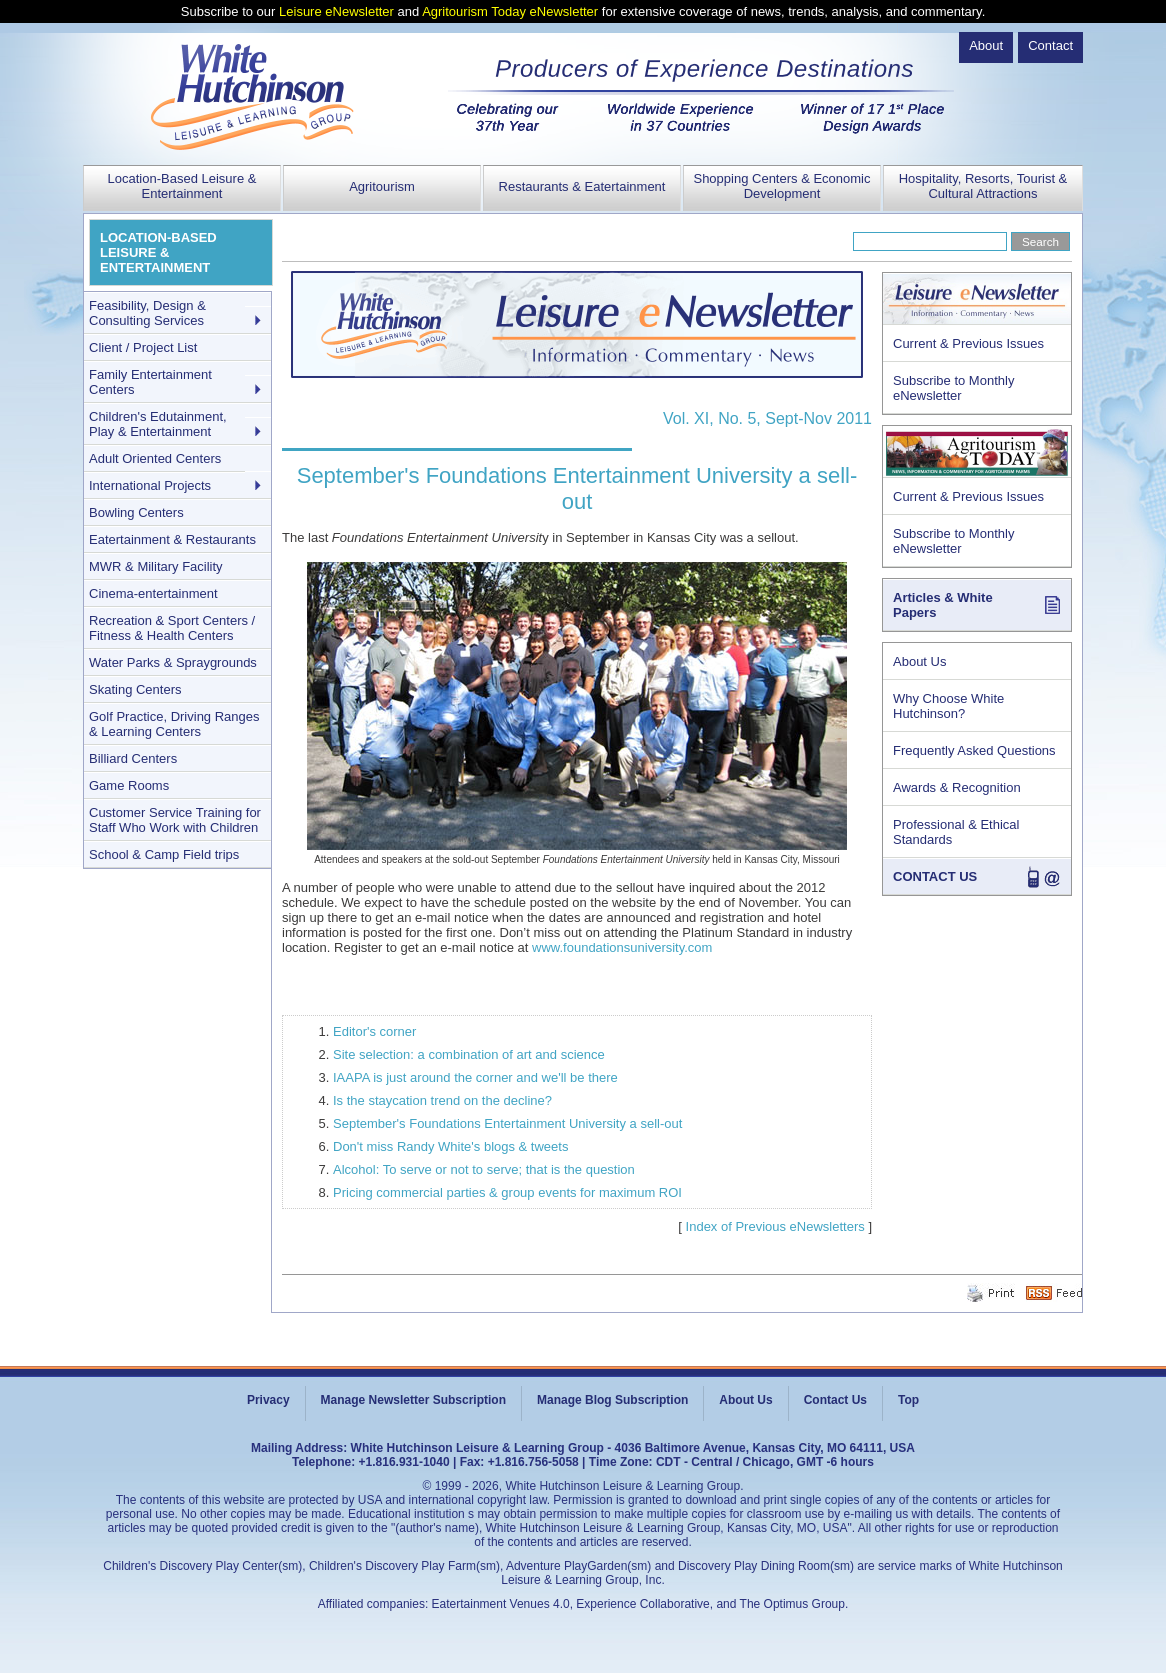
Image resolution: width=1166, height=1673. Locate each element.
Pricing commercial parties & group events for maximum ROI (507, 1192)
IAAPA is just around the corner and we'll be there (475, 1077)
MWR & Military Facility (156, 566)
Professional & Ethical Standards (956, 832)
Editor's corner (374, 1031)
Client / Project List (143, 347)
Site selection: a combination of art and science (469, 1054)
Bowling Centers (136, 512)
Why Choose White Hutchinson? (948, 706)
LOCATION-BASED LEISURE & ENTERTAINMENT (158, 252)
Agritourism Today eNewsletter (510, 11)
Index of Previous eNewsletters (775, 1226)
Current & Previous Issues (968, 343)
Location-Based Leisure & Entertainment (182, 186)
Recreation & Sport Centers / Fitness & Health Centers (172, 628)
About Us (919, 661)
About (986, 45)
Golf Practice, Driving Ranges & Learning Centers (174, 724)
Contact (1050, 45)
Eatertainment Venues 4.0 (501, 1604)
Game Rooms (129, 785)
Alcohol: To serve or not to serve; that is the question (484, 1169)
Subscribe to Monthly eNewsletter (953, 388)
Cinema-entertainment (153, 593)
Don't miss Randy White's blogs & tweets (450, 1146)
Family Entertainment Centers (150, 382)
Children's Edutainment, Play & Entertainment (158, 424)
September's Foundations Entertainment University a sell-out (507, 1123)
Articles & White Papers (943, 605)
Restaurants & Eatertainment (582, 186)
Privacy (268, 1400)
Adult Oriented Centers (155, 458)
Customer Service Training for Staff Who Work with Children (175, 820)
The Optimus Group (792, 1604)
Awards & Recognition (957, 787)
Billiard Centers (133, 758)
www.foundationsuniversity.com (622, 947)
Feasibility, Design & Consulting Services (147, 313)
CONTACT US (935, 876)
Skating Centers (135, 689)
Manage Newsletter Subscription (413, 1400)
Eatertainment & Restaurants (172, 539)
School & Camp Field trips (164, 854)
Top (908, 1400)
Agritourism (382, 186)
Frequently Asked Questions (974, 750)
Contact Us (835, 1400)
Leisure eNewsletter (336, 11)
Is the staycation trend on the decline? (442, 1100)
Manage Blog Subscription (612, 1400)
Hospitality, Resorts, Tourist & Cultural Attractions (983, 186)
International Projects (150, 485)
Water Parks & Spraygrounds (173, 662)
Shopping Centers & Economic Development (781, 186)
